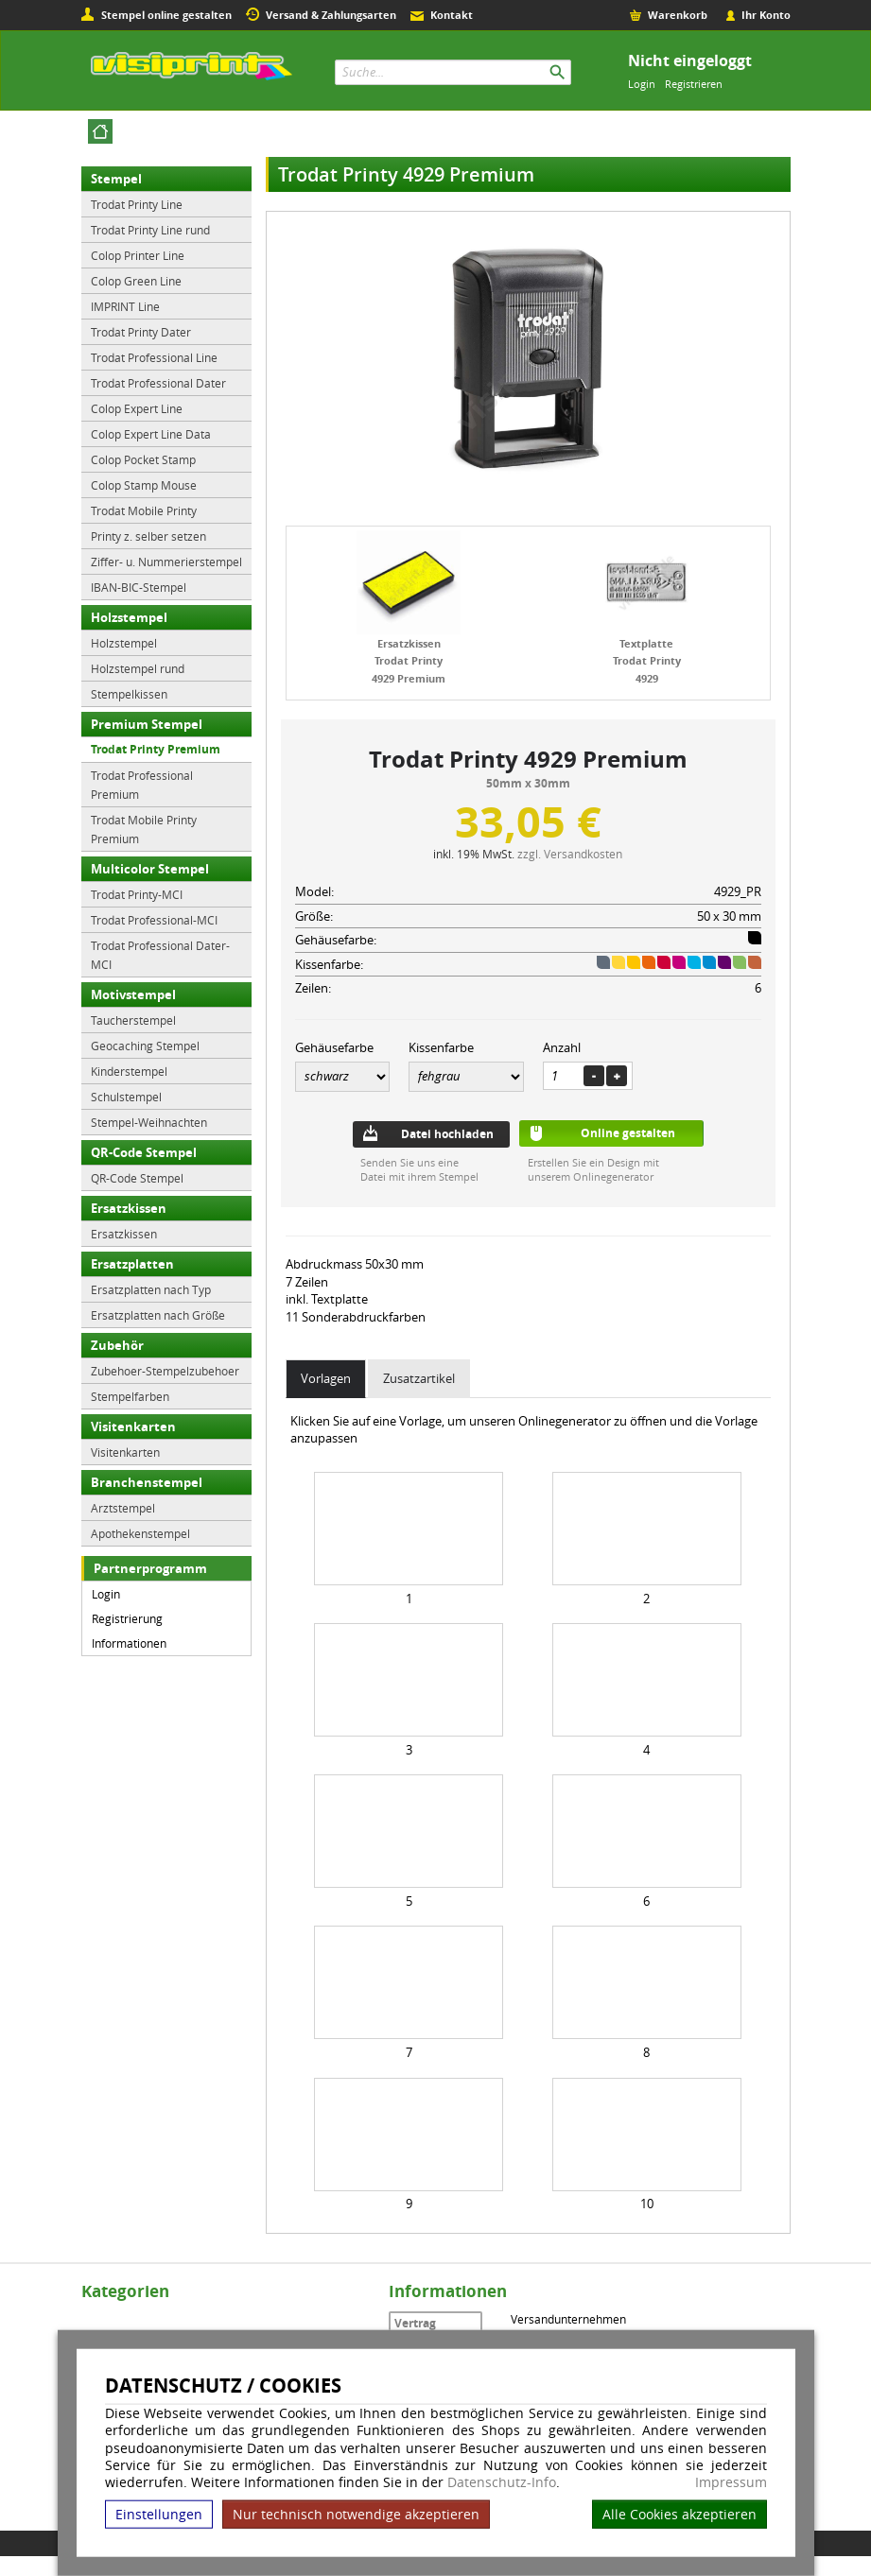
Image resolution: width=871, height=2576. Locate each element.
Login (641, 84)
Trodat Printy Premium (155, 749)
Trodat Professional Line (154, 357)
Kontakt (451, 15)
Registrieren (694, 84)
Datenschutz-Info (501, 2482)
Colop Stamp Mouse (144, 485)
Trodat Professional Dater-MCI (160, 955)
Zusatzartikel (419, 1378)
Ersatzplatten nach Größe (158, 1315)
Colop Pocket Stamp (143, 459)
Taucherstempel (133, 1020)
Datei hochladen (447, 1134)
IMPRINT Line (125, 306)
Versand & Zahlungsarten (331, 15)
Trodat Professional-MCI (154, 919)
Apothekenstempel (140, 1533)
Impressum (731, 2482)
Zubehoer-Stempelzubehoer (165, 1370)
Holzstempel (129, 617)
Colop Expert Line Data (151, 433)
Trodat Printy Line (137, 204)
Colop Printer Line (137, 255)
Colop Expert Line (137, 408)
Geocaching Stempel (145, 1045)
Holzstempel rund (137, 668)
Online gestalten (628, 1133)
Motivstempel (133, 994)
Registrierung (127, 1618)
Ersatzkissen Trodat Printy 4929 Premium (408, 660)
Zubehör (117, 1345)
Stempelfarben (130, 1396)
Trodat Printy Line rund (150, 229)
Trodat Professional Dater (158, 382)
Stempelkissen (129, 693)
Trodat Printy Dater (141, 331)
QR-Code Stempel (144, 1152)
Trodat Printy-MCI (137, 894)
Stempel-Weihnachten (149, 1122)
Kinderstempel (129, 1071)
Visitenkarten (133, 1426)
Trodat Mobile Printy (144, 510)
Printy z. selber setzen (148, 536)
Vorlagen (326, 1378)
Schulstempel (126, 1096)
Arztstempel (123, 1507)
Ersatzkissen (128, 1208)
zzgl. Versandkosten (569, 853)
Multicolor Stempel (150, 868)
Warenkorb (677, 15)
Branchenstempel (146, 1482)
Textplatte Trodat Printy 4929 (647, 660)
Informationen (129, 1643)
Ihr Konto (766, 15)
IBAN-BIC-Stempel (138, 587)
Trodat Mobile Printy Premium (144, 829)
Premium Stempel (146, 724)
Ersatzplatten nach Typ (151, 1289)
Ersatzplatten (132, 1263)
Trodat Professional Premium (142, 785)
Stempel (116, 178)
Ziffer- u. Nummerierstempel (166, 561)
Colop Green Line (136, 280)
